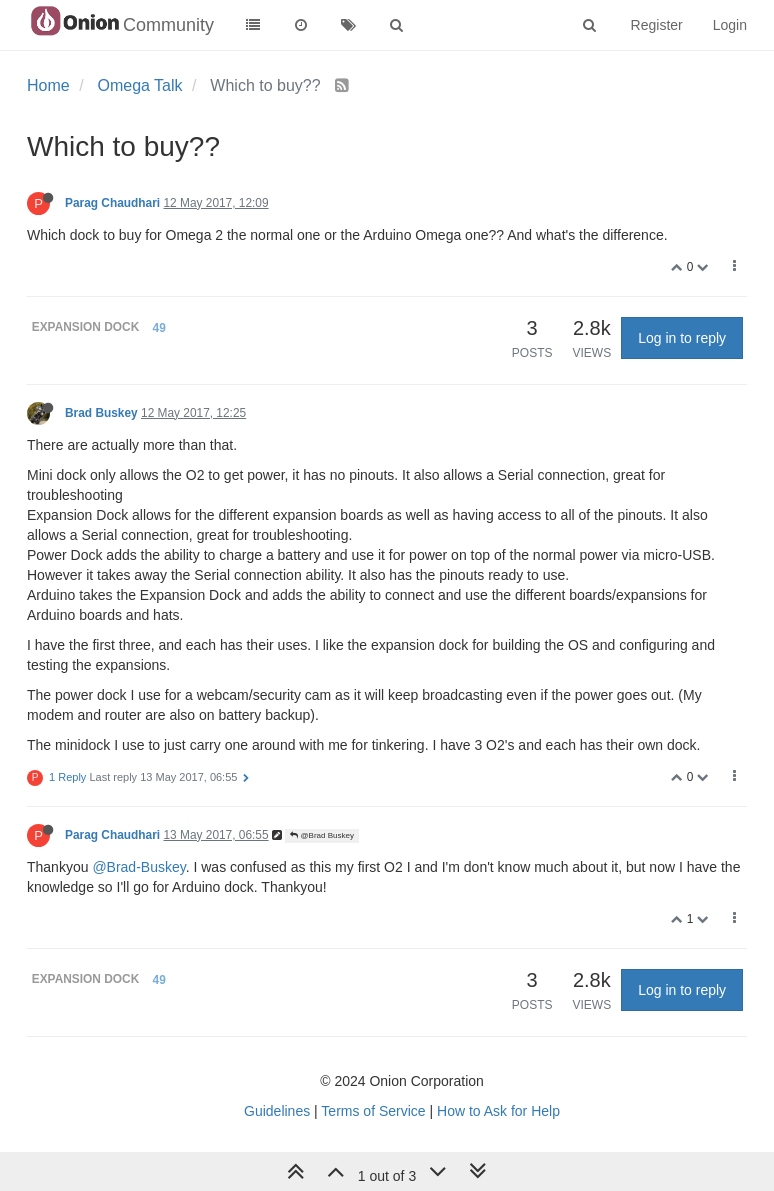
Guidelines (277, 1111)
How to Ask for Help (498, 1111)
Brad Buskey (101, 413)
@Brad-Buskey (138, 867)
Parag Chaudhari (112, 203)
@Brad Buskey (322, 835)
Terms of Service (373, 1111)
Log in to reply (682, 338)
